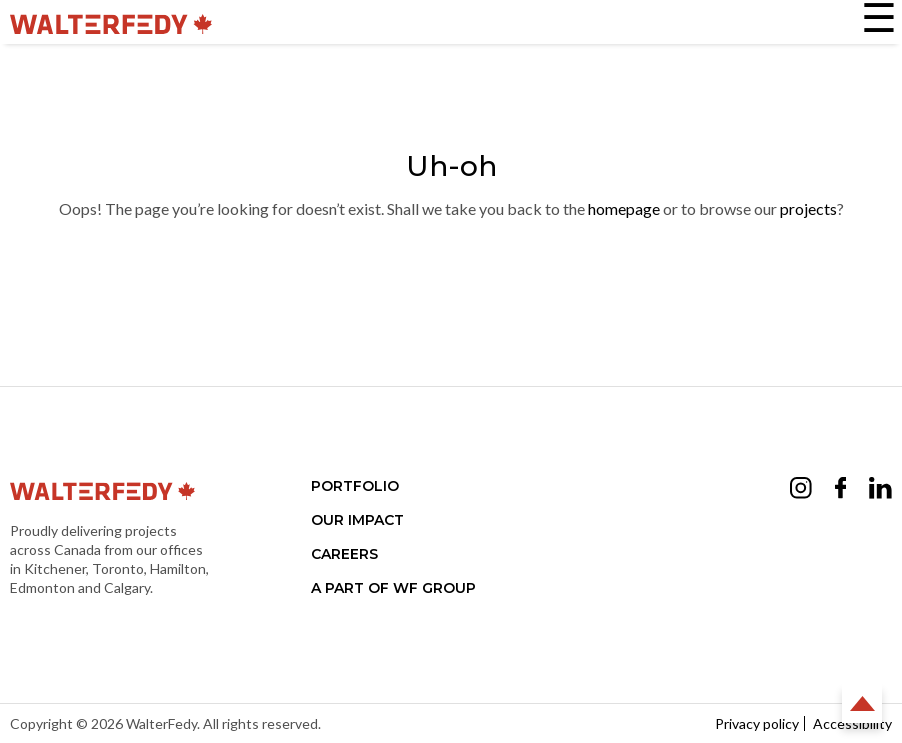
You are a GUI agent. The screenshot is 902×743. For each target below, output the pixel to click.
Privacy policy (757, 723)
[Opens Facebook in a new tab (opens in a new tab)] (841, 490)
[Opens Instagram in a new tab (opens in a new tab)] (801, 491)
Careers (344, 554)
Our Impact (357, 520)
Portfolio (355, 486)
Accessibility (852, 723)
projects (808, 208)
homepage (624, 208)
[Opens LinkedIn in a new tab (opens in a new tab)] (880, 491)
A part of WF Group (393, 588)
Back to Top (862, 703)
